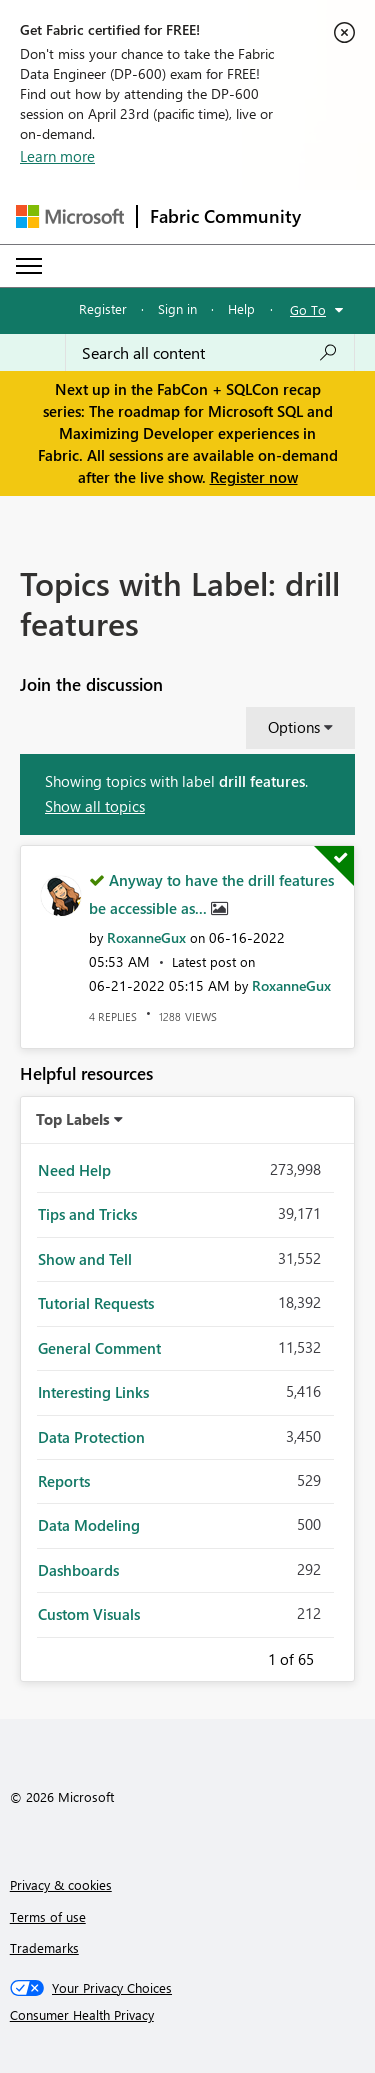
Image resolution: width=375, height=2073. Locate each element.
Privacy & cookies (61, 1884)
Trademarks (44, 1947)
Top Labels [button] (73, 1119)
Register (103, 308)
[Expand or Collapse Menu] (29, 266)
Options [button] (294, 727)
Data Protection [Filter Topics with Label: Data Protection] (91, 1437)
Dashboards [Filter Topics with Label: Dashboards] (78, 1570)
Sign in (177, 308)
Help (241, 308)
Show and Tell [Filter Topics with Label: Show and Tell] (85, 1259)
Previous (244, 1656)
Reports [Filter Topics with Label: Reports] (64, 1481)
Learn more (57, 156)
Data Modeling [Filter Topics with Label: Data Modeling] (89, 1525)
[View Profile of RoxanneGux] (146, 937)
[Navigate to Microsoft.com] (70, 216)
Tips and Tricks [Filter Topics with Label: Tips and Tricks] (87, 1214)
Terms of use (48, 1916)
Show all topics (95, 806)
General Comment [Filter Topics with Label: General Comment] (99, 1348)
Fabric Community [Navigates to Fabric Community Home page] (225, 216)
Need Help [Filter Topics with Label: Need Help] (74, 1170)
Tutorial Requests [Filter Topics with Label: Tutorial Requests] (96, 1303)
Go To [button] (308, 309)
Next (338, 1656)
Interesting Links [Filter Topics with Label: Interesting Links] (93, 1392)
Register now (254, 477)
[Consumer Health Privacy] (188, 2015)
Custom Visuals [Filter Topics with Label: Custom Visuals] (89, 1614)
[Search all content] (210, 353)
